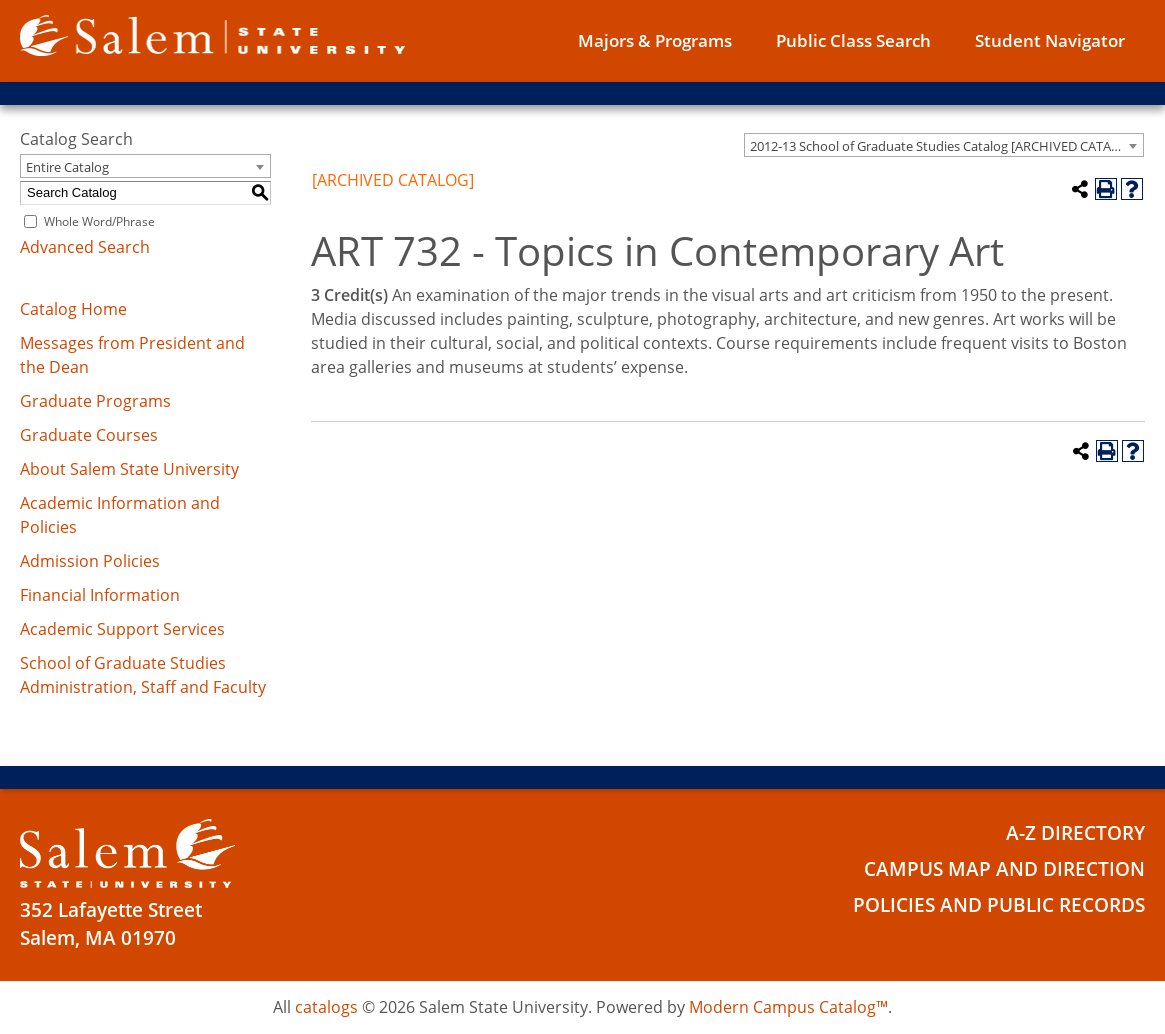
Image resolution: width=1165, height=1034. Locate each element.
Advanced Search (85, 247)
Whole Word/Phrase (99, 221)
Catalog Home (73, 309)
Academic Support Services (122, 629)
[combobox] (944, 145)
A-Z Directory (1075, 832)
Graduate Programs (95, 401)
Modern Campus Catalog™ (788, 1007)
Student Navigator (1050, 40)
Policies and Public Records (999, 902)
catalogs (326, 1007)
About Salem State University (129, 469)
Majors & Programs (655, 40)
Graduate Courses (89, 435)
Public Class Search (853, 40)
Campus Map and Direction (1004, 867)
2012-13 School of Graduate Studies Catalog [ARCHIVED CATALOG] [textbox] (945, 146)
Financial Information (100, 595)
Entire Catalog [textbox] (67, 167)
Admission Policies (90, 561)
